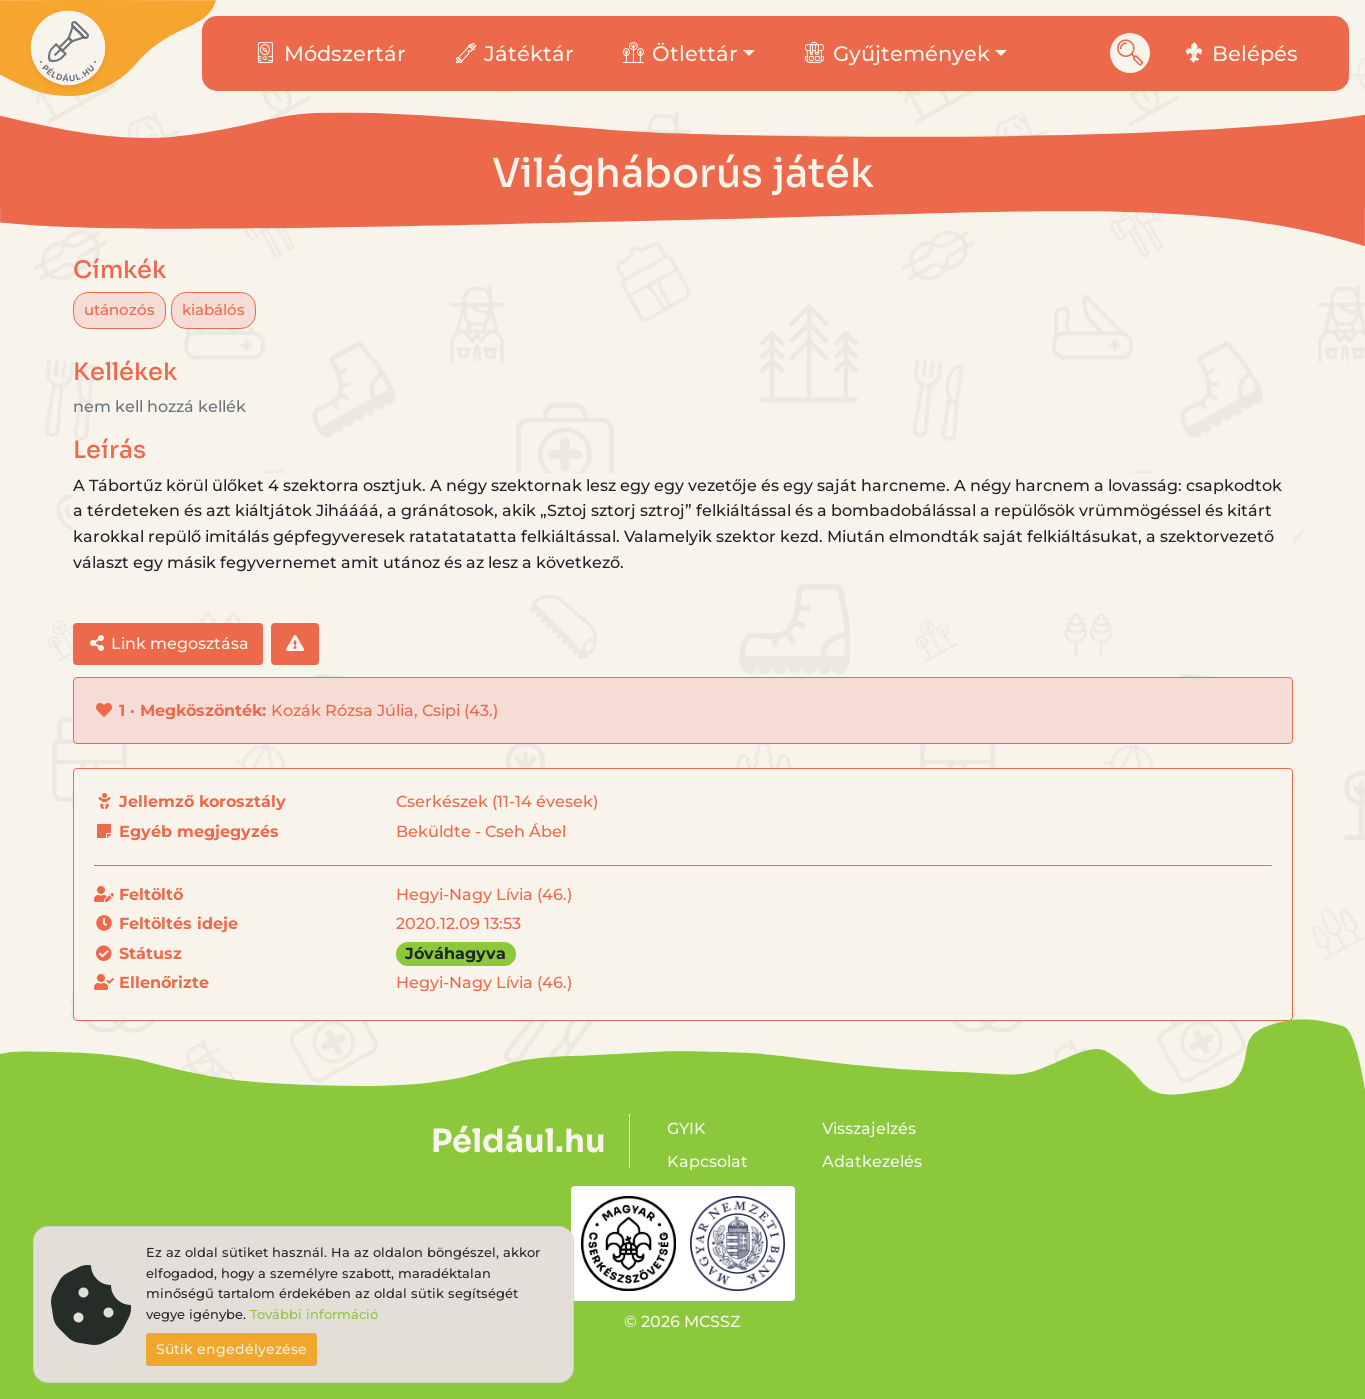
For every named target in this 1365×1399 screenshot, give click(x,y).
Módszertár (330, 53)
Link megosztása (168, 643)
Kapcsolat (707, 1161)
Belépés (1241, 53)
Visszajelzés (869, 1128)
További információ (314, 1314)
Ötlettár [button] (680, 53)
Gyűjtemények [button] (897, 53)
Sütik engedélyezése (231, 1349)
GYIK (686, 1128)
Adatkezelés (872, 1161)
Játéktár (514, 53)
